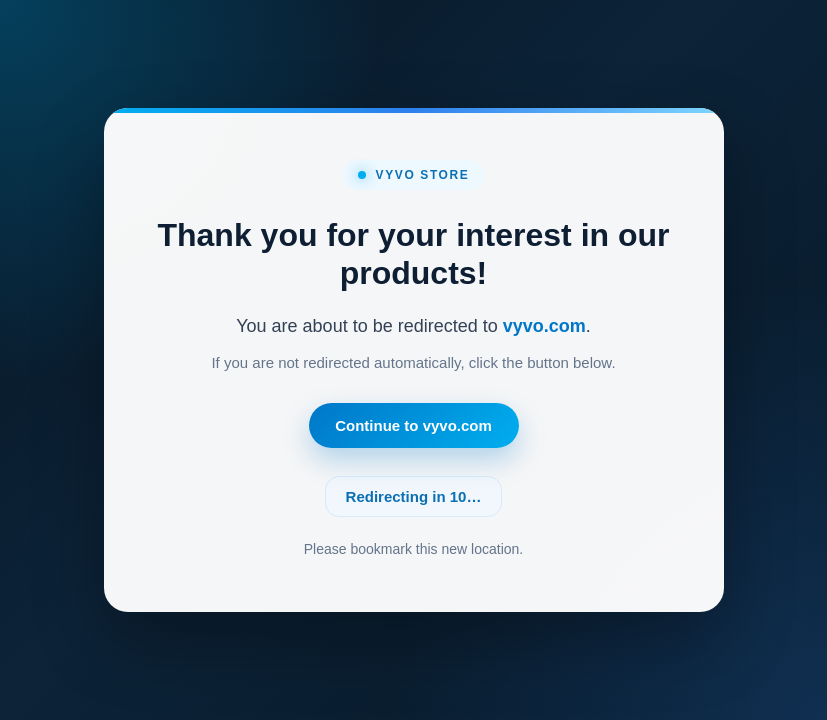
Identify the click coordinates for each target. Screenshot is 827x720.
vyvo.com (544, 326)
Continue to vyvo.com (413, 425)
